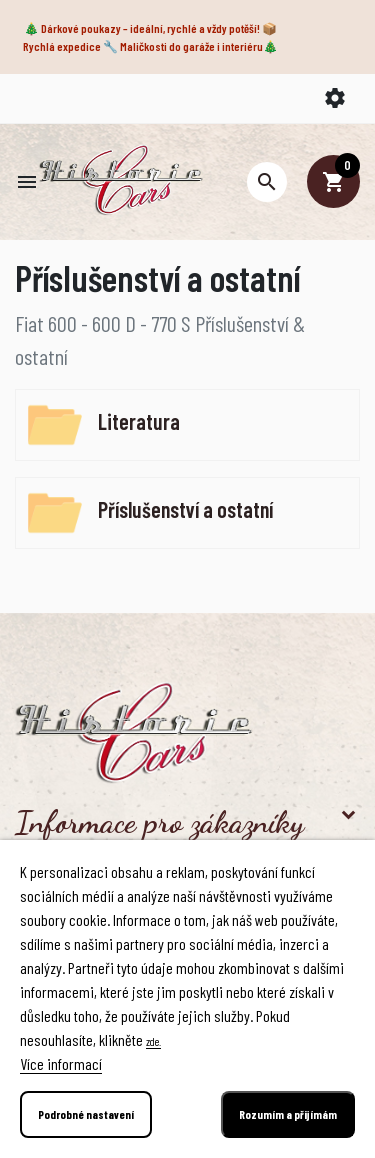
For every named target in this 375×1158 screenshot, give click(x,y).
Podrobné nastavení (86, 1114)
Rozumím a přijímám (288, 1114)
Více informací (61, 1063)
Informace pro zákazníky (159, 822)
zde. (153, 1041)
